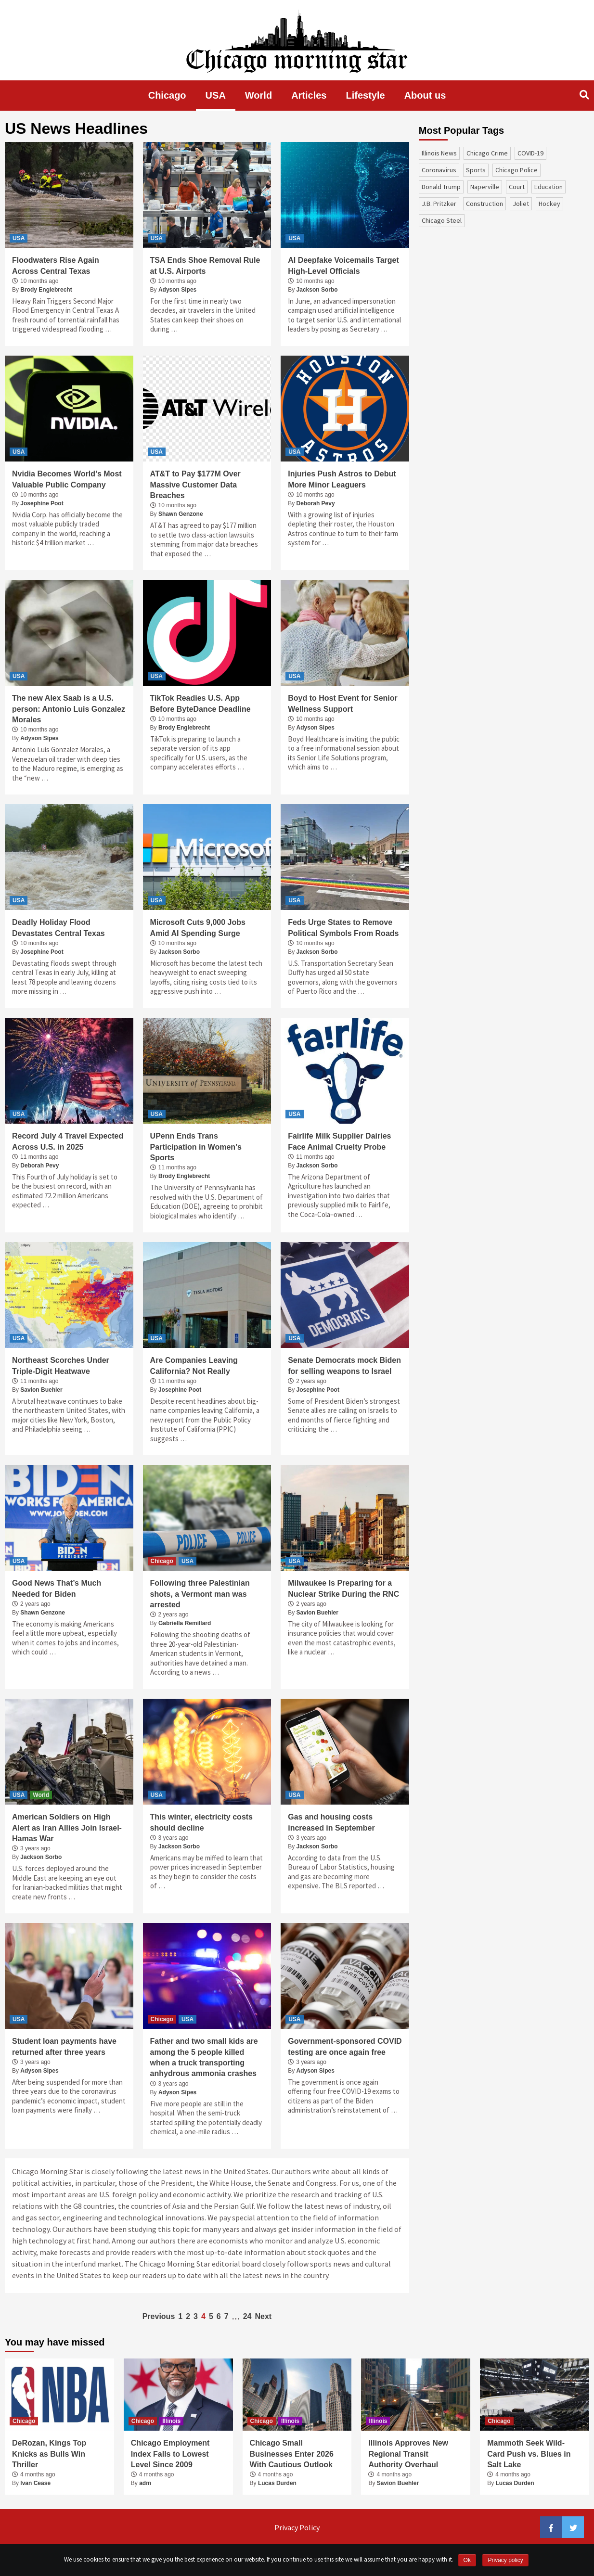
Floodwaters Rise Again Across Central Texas (55, 265)
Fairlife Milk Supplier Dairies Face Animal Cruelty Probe (339, 1141)
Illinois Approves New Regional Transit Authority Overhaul (408, 2454)
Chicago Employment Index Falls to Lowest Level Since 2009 (170, 2454)
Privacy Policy (297, 2527)
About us (425, 95)
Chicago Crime (487, 153)
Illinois (171, 2421)
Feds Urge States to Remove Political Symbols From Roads (343, 927)
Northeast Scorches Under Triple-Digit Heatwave (60, 1365)
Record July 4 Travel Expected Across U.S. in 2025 (67, 1141)
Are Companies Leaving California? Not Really (194, 1365)
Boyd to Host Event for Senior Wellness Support (343, 703)
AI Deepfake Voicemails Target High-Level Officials (343, 265)
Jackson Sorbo (317, 289)
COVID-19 (530, 153)
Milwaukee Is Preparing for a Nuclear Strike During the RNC (343, 1588)
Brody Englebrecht (46, 289)
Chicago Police (516, 170)
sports (476, 170)
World (258, 95)
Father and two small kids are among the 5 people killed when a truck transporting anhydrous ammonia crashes (204, 2057)
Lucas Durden (277, 2483)
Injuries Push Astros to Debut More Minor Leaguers (342, 479)
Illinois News (439, 153)
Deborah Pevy (316, 503)
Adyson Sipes (177, 289)
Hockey (549, 203)
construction (484, 203)
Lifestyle (365, 95)
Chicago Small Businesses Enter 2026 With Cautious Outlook (292, 2454)
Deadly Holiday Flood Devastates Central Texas (58, 927)
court (517, 186)
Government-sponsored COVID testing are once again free (344, 2046)
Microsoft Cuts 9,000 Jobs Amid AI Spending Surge (197, 927)
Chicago (167, 95)
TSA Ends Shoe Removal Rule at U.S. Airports (205, 265)
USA (216, 95)
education (548, 186)
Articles (308, 95)
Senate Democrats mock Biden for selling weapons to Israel (344, 1365)
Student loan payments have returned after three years (64, 2046)
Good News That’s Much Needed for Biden (56, 1588)
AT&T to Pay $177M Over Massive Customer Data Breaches (195, 485)
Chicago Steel (442, 220)
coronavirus (439, 170)
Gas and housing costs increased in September (331, 1822)
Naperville (484, 186)
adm (145, 2483)
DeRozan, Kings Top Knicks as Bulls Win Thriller (49, 2454)
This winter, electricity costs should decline (201, 1822)
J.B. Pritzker (439, 203)
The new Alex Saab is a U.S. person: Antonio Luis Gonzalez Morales (68, 709)
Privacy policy (505, 2560)
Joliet (521, 203)
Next (263, 2316)
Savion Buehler (41, 1389)
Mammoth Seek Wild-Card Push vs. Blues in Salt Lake (528, 2454)
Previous (158, 2316)
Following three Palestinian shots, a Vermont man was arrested (200, 1594)
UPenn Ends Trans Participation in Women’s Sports (196, 1147)
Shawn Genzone (180, 514)
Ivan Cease (35, 2483)
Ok (467, 2560)
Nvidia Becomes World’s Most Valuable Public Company (67, 479)
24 (247, 2316)
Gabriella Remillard (184, 1623)
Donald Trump (441, 186)
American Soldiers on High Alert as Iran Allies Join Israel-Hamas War (67, 1828)
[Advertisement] (491, 301)
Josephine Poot (41, 503)
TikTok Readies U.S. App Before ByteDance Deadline (200, 703)
